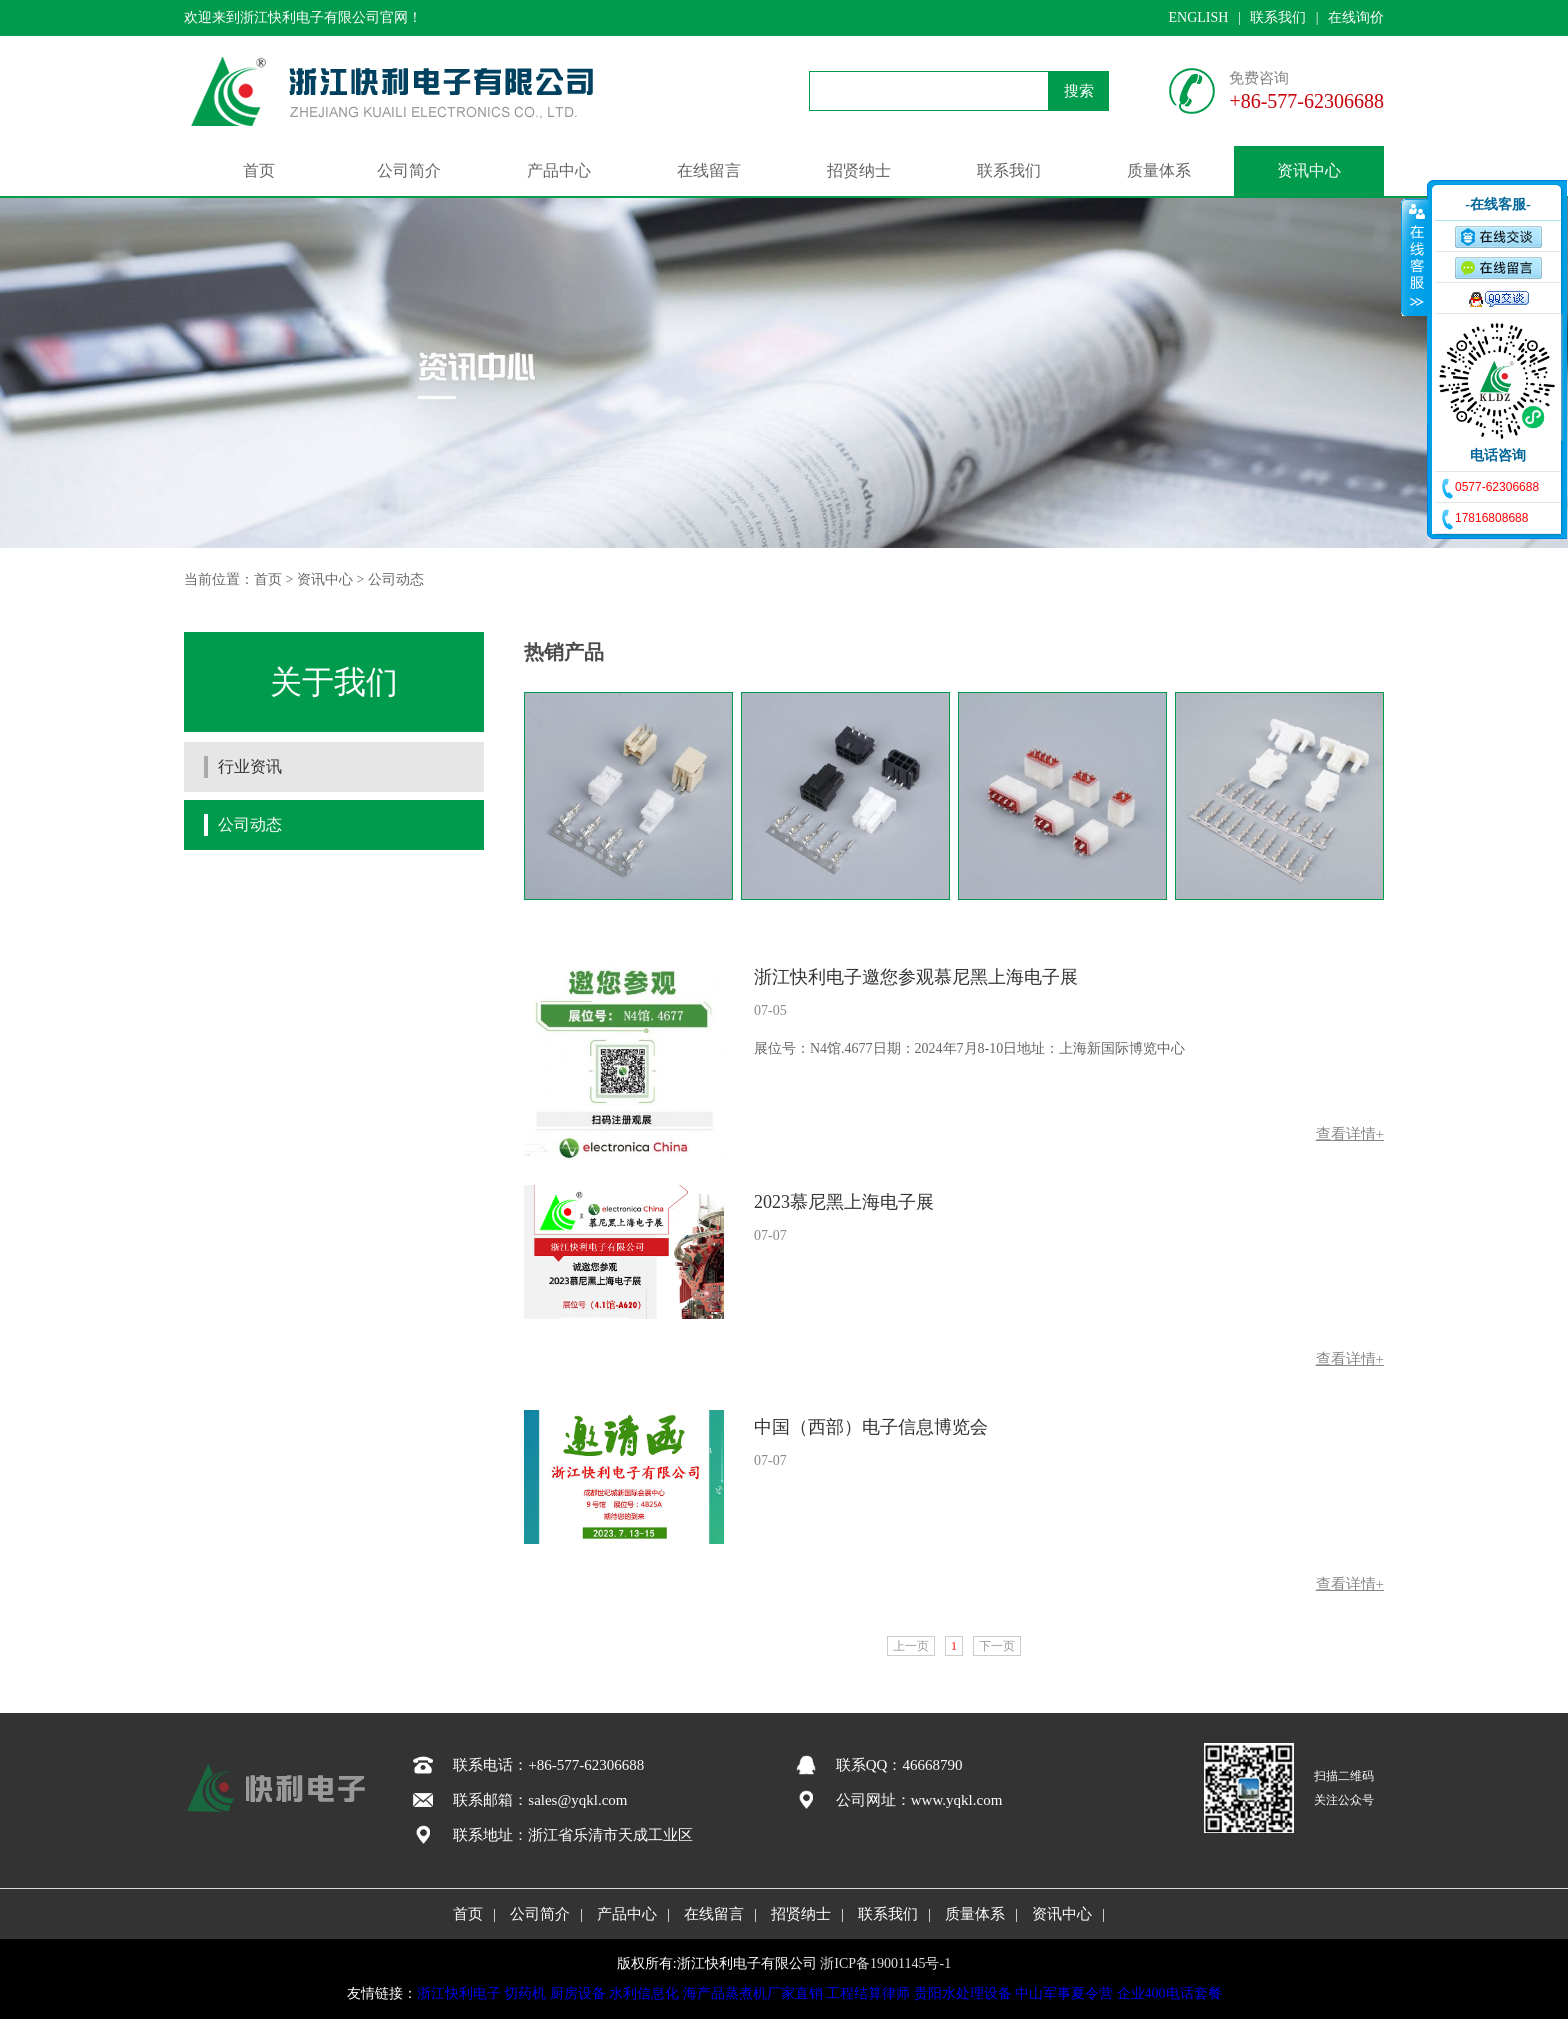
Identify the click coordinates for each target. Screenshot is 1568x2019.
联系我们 (1278, 17)
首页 (259, 170)
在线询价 (1356, 17)
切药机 (525, 1993)
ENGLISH (1198, 17)
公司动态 (396, 579)
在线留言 (709, 170)
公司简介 (409, 170)
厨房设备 (578, 1993)
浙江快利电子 (459, 1993)
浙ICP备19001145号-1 (885, 1963)
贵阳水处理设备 (963, 1993)
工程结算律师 (868, 1993)
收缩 (1415, 257)
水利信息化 (644, 1993)
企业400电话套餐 (1169, 1993)
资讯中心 (1309, 170)
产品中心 (559, 170)
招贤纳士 (859, 170)
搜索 (1079, 91)
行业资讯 (250, 766)
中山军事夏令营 (1064, 1993)
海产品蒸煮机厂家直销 (753, 1993)
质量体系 (1159, 170)
